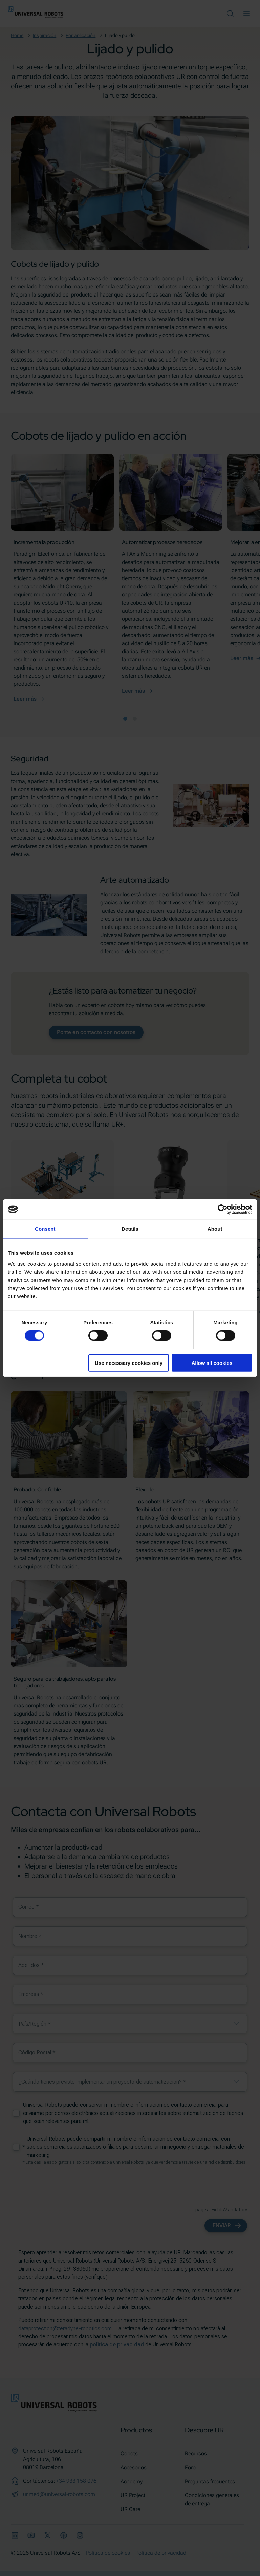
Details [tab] (130, 1229)
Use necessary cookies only (128, 1363)
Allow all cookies (211, 1363)
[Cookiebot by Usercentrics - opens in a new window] (222, 1209)
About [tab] (215, 1229)
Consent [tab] (45, 1229)
